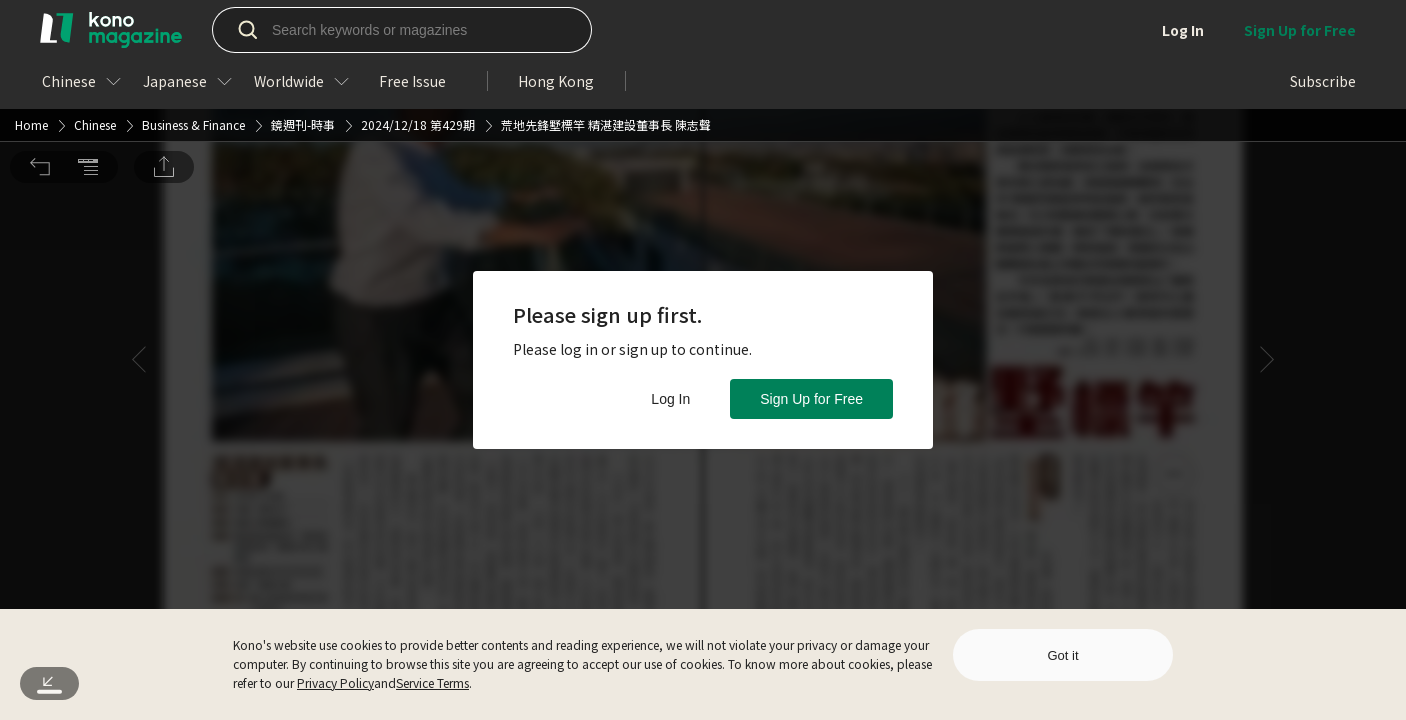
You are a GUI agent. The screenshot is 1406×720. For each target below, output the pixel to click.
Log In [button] (670, 399)
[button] (40, 31)
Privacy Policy (335, 682)
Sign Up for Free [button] (811, 399)
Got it (1062, 655)
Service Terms (432, 682)
